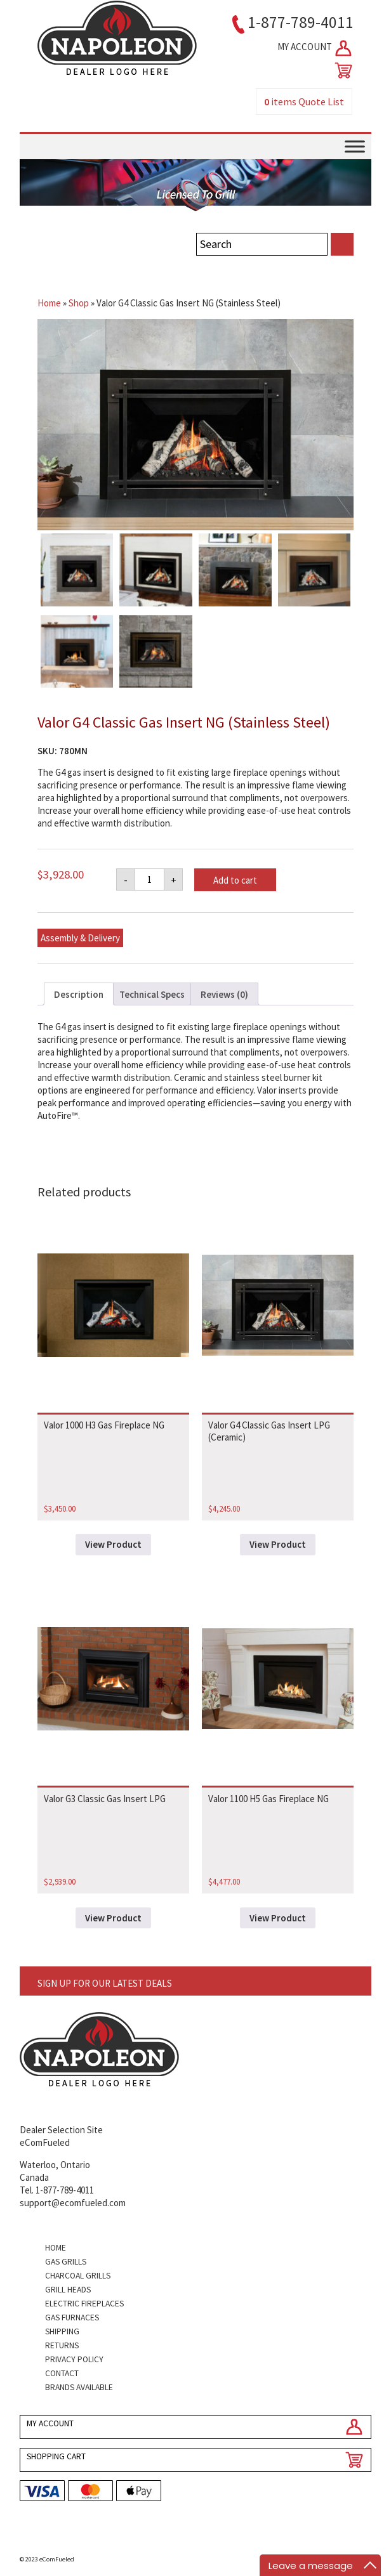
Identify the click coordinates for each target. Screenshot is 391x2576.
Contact (62, 2373)
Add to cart (235, 880)
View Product (113, 1544)
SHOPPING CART (56, 2456)
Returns (62, 2345)
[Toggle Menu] (355, 146)
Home (49, 303)
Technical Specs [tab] (152, 994)
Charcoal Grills (77, 2275)
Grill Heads (68, 2289)
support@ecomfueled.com (73, 2203)
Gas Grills (65, 2261)
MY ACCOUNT (315, 48)
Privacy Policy (74, 2359)
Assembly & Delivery (80, 938)
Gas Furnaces (72, 2317)
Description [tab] (78, 994)
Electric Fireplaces (84, 2303)
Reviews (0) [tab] (224, 994)
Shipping (62, 2331)
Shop (79, 303)
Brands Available (79, 2387)
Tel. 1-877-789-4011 (57, 2190)
